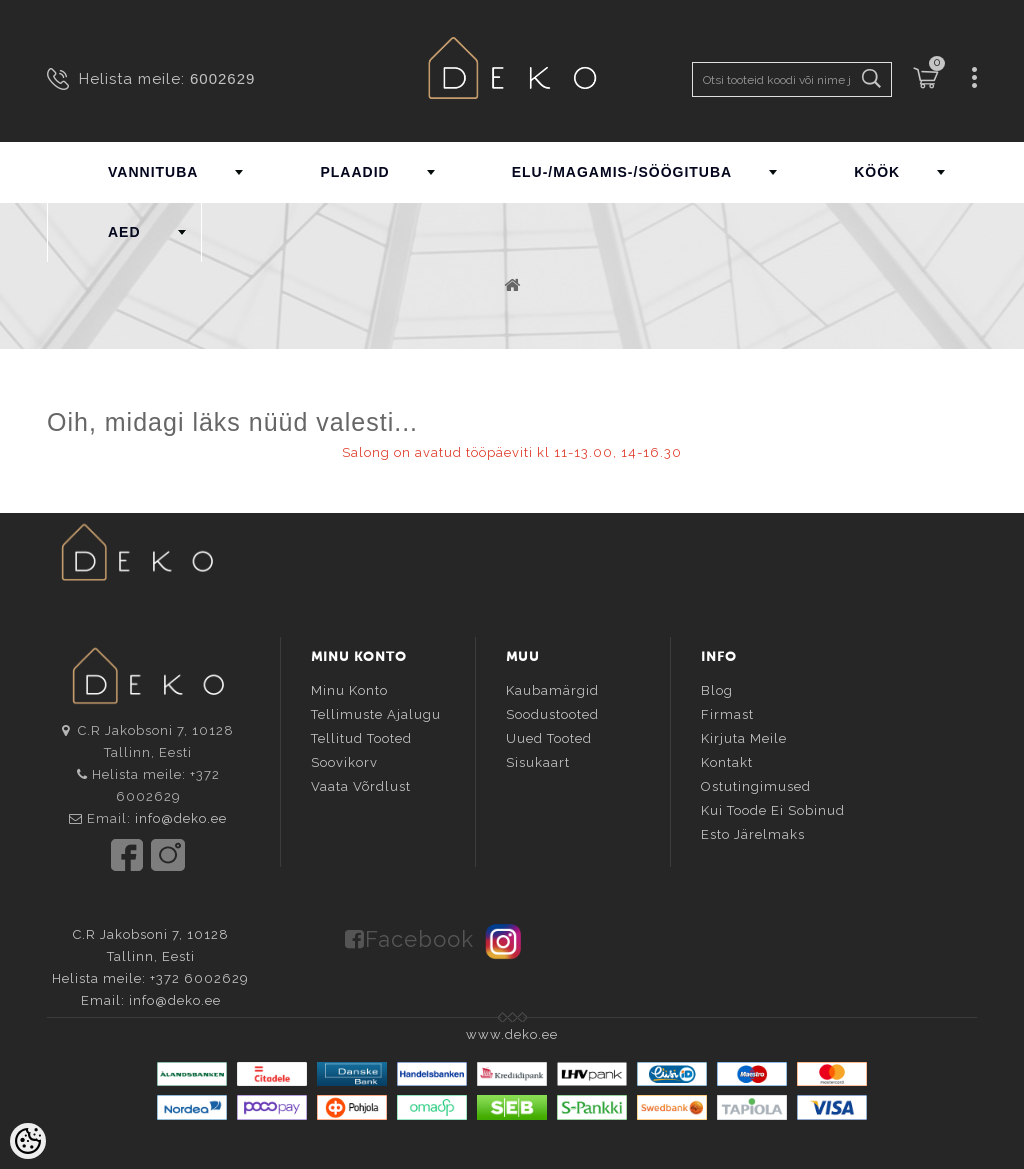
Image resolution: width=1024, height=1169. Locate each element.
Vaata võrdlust (361, 786)
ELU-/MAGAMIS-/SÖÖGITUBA (622, 172)
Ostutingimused (756, 786)
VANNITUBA (153, 172)
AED (124, 232)
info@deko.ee (181, 818)
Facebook (419, 939)
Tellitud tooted (361, 738)
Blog (717, 690)
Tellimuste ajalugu (376, 714)
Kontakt (727, 762)
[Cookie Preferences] (28, 1141)
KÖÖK (877, 172)
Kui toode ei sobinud (773, 810)
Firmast (727, 714)
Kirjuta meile (744, 738)
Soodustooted (552, 714)
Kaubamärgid (552, 690)
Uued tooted (549, 738)
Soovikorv (344, 762)
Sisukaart (538, 762)
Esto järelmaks (753, 834)
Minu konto (349, 690)
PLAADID (354, 172)
